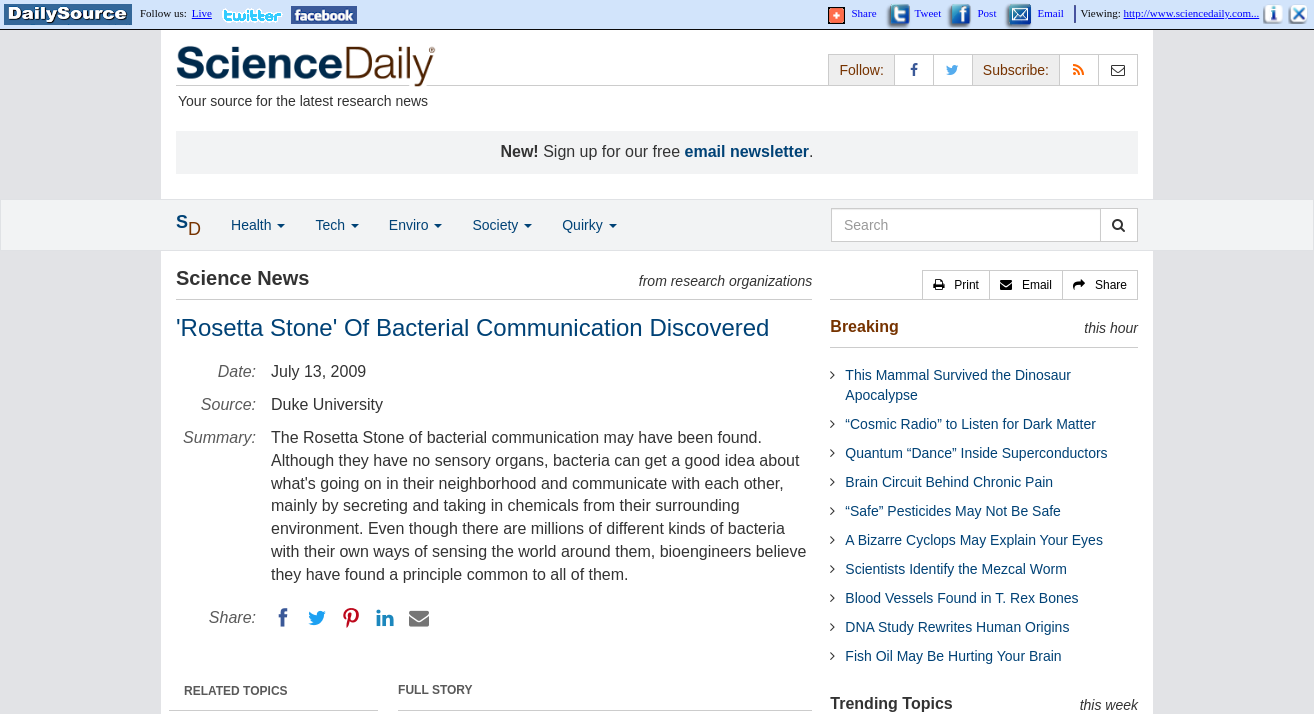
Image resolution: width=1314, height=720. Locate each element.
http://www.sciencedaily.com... (1192, 13)
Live (202, 13)
